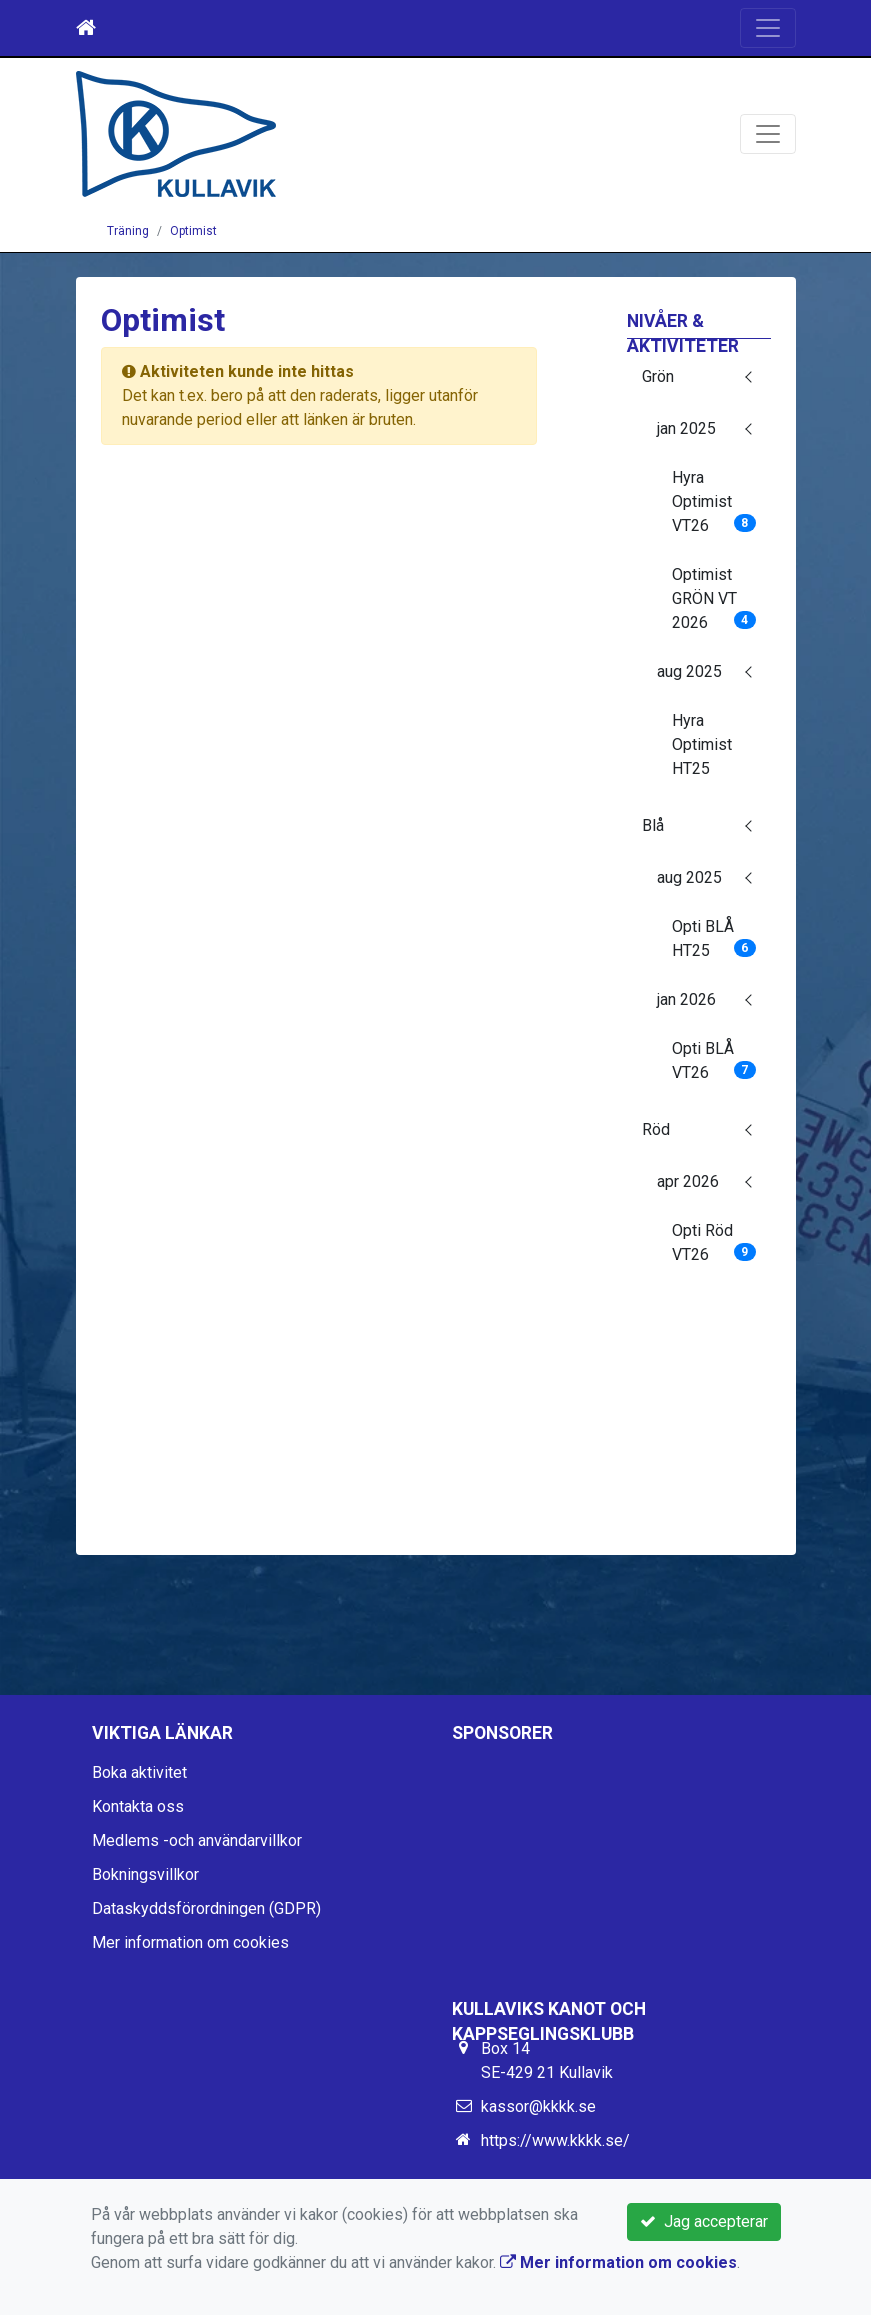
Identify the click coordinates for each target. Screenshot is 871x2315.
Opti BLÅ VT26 (714, 1060)
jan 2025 (686, 428)
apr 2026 (688, 1181)
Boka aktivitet (139, 1772)
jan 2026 (686, 999)
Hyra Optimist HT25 (702, 744)
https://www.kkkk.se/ (555, 2140)
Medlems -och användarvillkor (197, 1840)
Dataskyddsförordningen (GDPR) (206, 1908)
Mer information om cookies (190, 1942)
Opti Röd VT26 (714, 1242)
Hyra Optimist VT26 (714, 501)
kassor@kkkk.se (538, 2106)
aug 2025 (689, 671)
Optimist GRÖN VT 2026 (714, 598)
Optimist (193, 231)
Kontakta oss (138, 1806)
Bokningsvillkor (145, 1874)
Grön (658, 376)
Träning (128, 231)
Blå (653, 825)
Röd (656, 1129)
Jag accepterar (704, 2221)
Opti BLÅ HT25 (714, 938)
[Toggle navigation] (768, 28)
